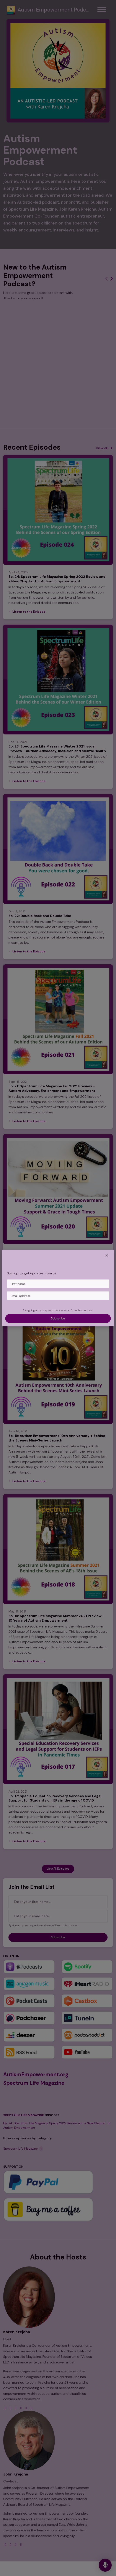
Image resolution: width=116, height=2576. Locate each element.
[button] (107, 1255)
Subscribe (58, 1318)
